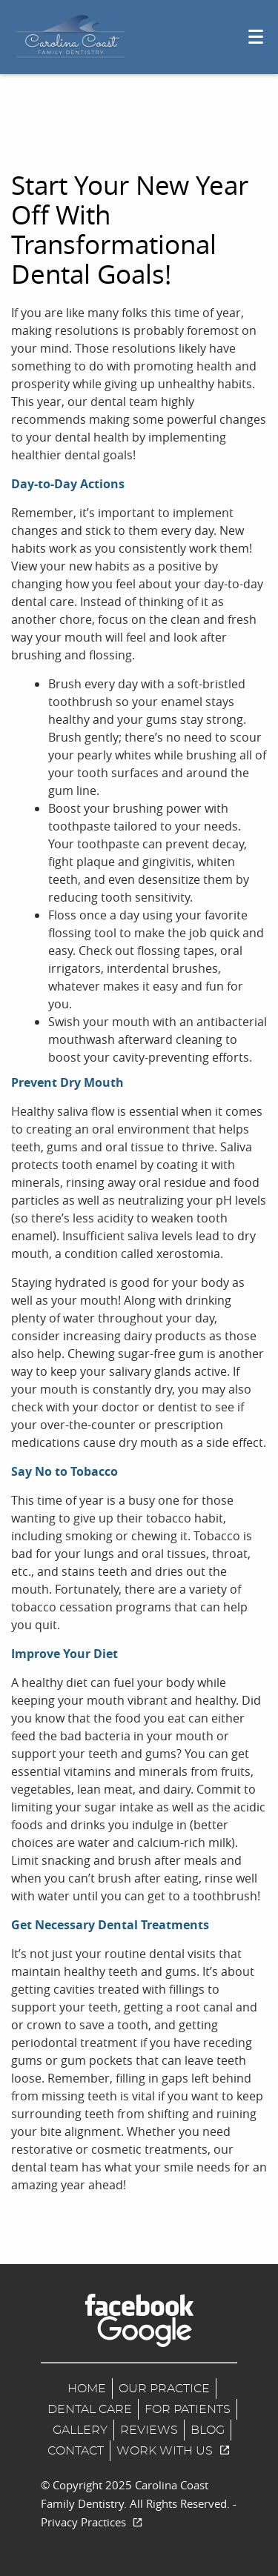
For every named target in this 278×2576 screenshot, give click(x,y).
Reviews (149, 2430)
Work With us (173, 2451)
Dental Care (89, 2409)
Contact (75, 2451)
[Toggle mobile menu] (256, 37)
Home (86, 2388)
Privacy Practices (92, 2522)
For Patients (188, 2409)
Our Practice (164, 2388)
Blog (208, 2430)
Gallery (80, 2430)
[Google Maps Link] (144, 2331)
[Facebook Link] (139, 2305)
